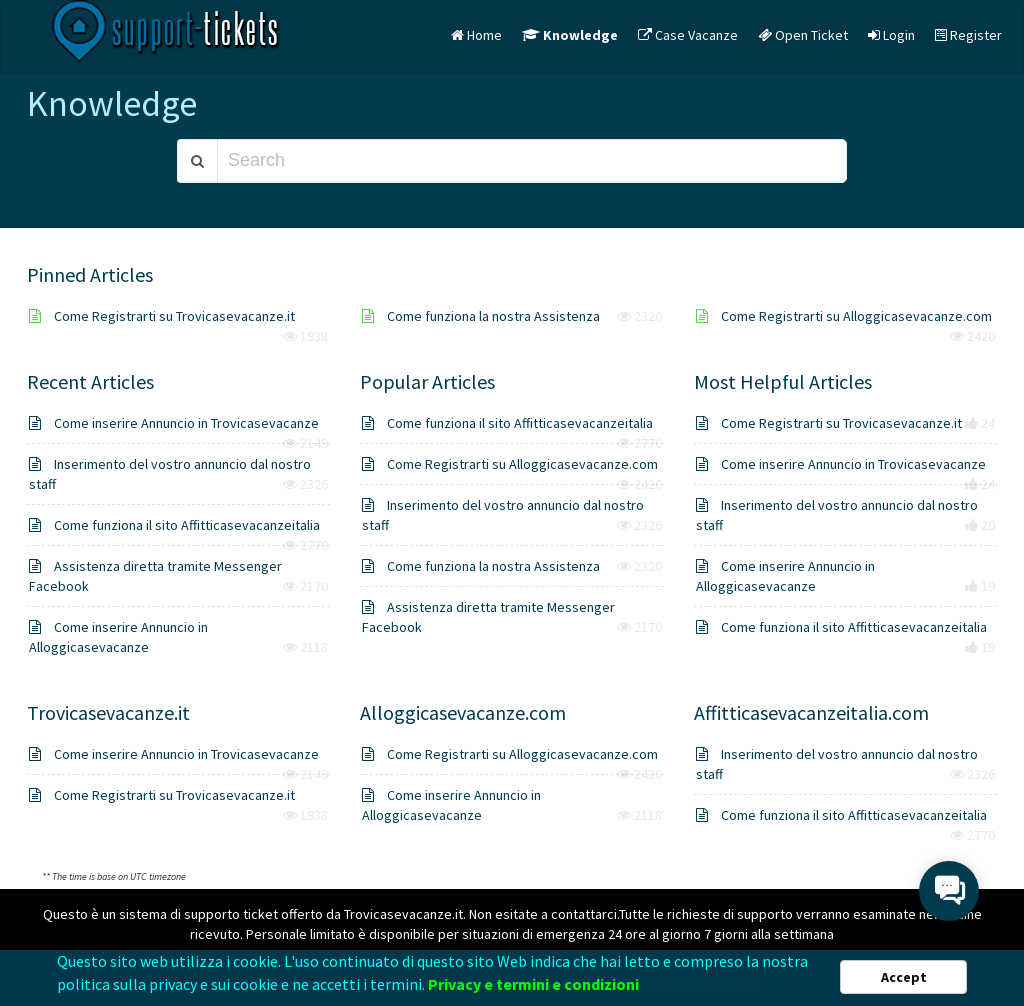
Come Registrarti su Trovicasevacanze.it (162, 316)
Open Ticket (803, 35)
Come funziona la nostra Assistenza (481, 316)
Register (968, 35)
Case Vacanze (688, 35)
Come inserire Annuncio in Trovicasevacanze (174, 423)
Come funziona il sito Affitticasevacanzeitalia (174, 525)
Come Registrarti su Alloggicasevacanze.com (844, 316)
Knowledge (570, 35)
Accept (904, 979)
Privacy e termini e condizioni (533, 986)
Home (476, 35)
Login (891, 35)
